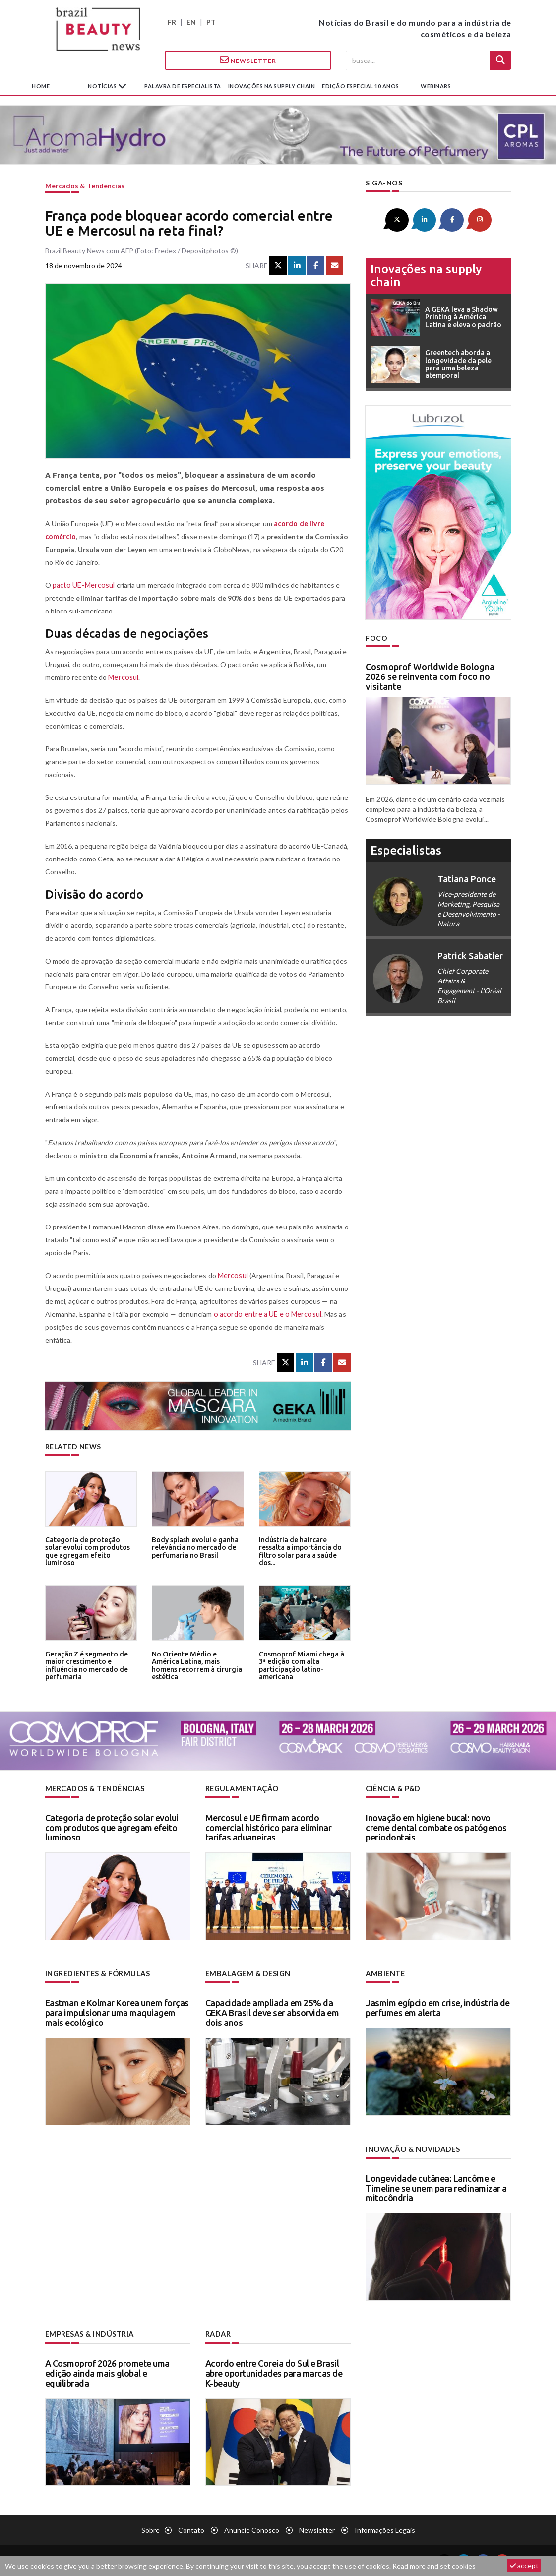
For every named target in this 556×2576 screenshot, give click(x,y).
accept (524, 2565)
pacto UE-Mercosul (83, 585)
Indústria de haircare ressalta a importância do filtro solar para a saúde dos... (305, 1547)
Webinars (436, 86)
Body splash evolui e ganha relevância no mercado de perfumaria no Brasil (194, 1547)
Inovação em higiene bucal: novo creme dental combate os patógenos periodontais (436, 1827)
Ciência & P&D (393, 1788)
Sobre (150, 2528)
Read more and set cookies (434, 2566)
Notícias (103, 86)
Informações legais (385, 2528)
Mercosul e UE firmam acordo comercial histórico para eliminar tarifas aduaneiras (268, 1827)
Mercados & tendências (84, 186)
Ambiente (385, 1973)
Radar (218, 2333)
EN (191, 22)
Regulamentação (241, 1788)
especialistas (406, 849)
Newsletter (248, 60)
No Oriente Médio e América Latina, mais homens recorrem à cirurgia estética (196, 1661)
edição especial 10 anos (360, 86)
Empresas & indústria (89, 2333)
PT (211, 22)
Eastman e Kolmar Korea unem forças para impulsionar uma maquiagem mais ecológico (117, 2012)
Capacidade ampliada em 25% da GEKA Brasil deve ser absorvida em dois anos (272, 2012)
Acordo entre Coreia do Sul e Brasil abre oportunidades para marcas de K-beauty (274, 2372)
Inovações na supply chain (271, 86)
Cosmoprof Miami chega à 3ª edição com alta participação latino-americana (304, 1661)
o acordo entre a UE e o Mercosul (265, 1314)
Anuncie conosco (251, 2528)
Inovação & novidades (413, 2148)
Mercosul (122, 677)
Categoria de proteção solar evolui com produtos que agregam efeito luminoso (88, 1547)
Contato (191, 2528)
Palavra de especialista (182, 86)
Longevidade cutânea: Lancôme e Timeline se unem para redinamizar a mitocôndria (436, 2187)
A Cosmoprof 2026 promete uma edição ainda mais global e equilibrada (107, 2372)
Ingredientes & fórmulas (97, 1973)
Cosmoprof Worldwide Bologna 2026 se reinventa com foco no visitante (430, 676)
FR (172, 22)
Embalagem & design (247, 1973)
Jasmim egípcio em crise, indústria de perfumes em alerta (438, 2007)
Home (41, 86)
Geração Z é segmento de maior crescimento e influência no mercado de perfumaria (85, 1665)
